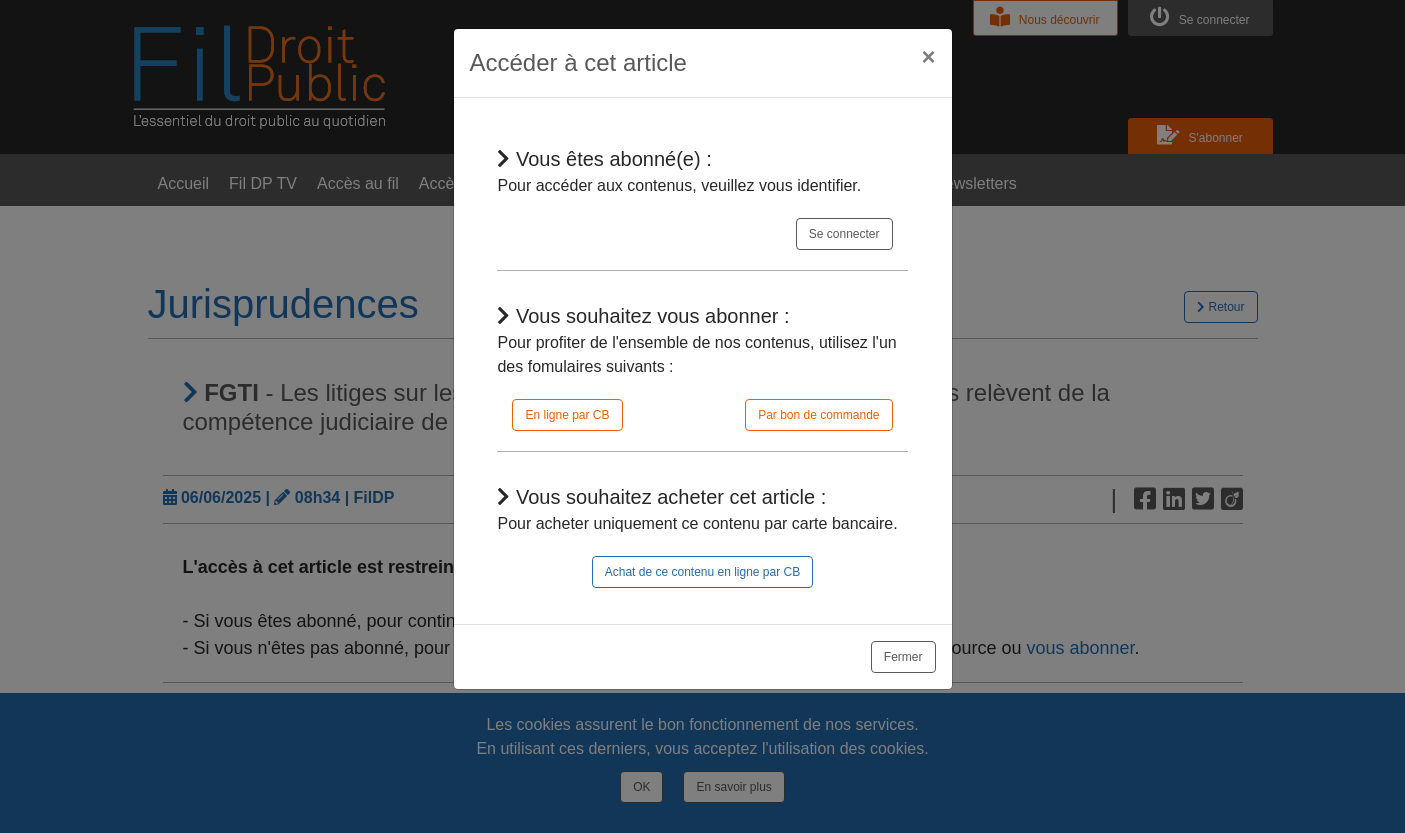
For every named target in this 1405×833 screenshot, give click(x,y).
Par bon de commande (818, 415)
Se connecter (844, 234)
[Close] (928, 57)
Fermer (903, 657)
